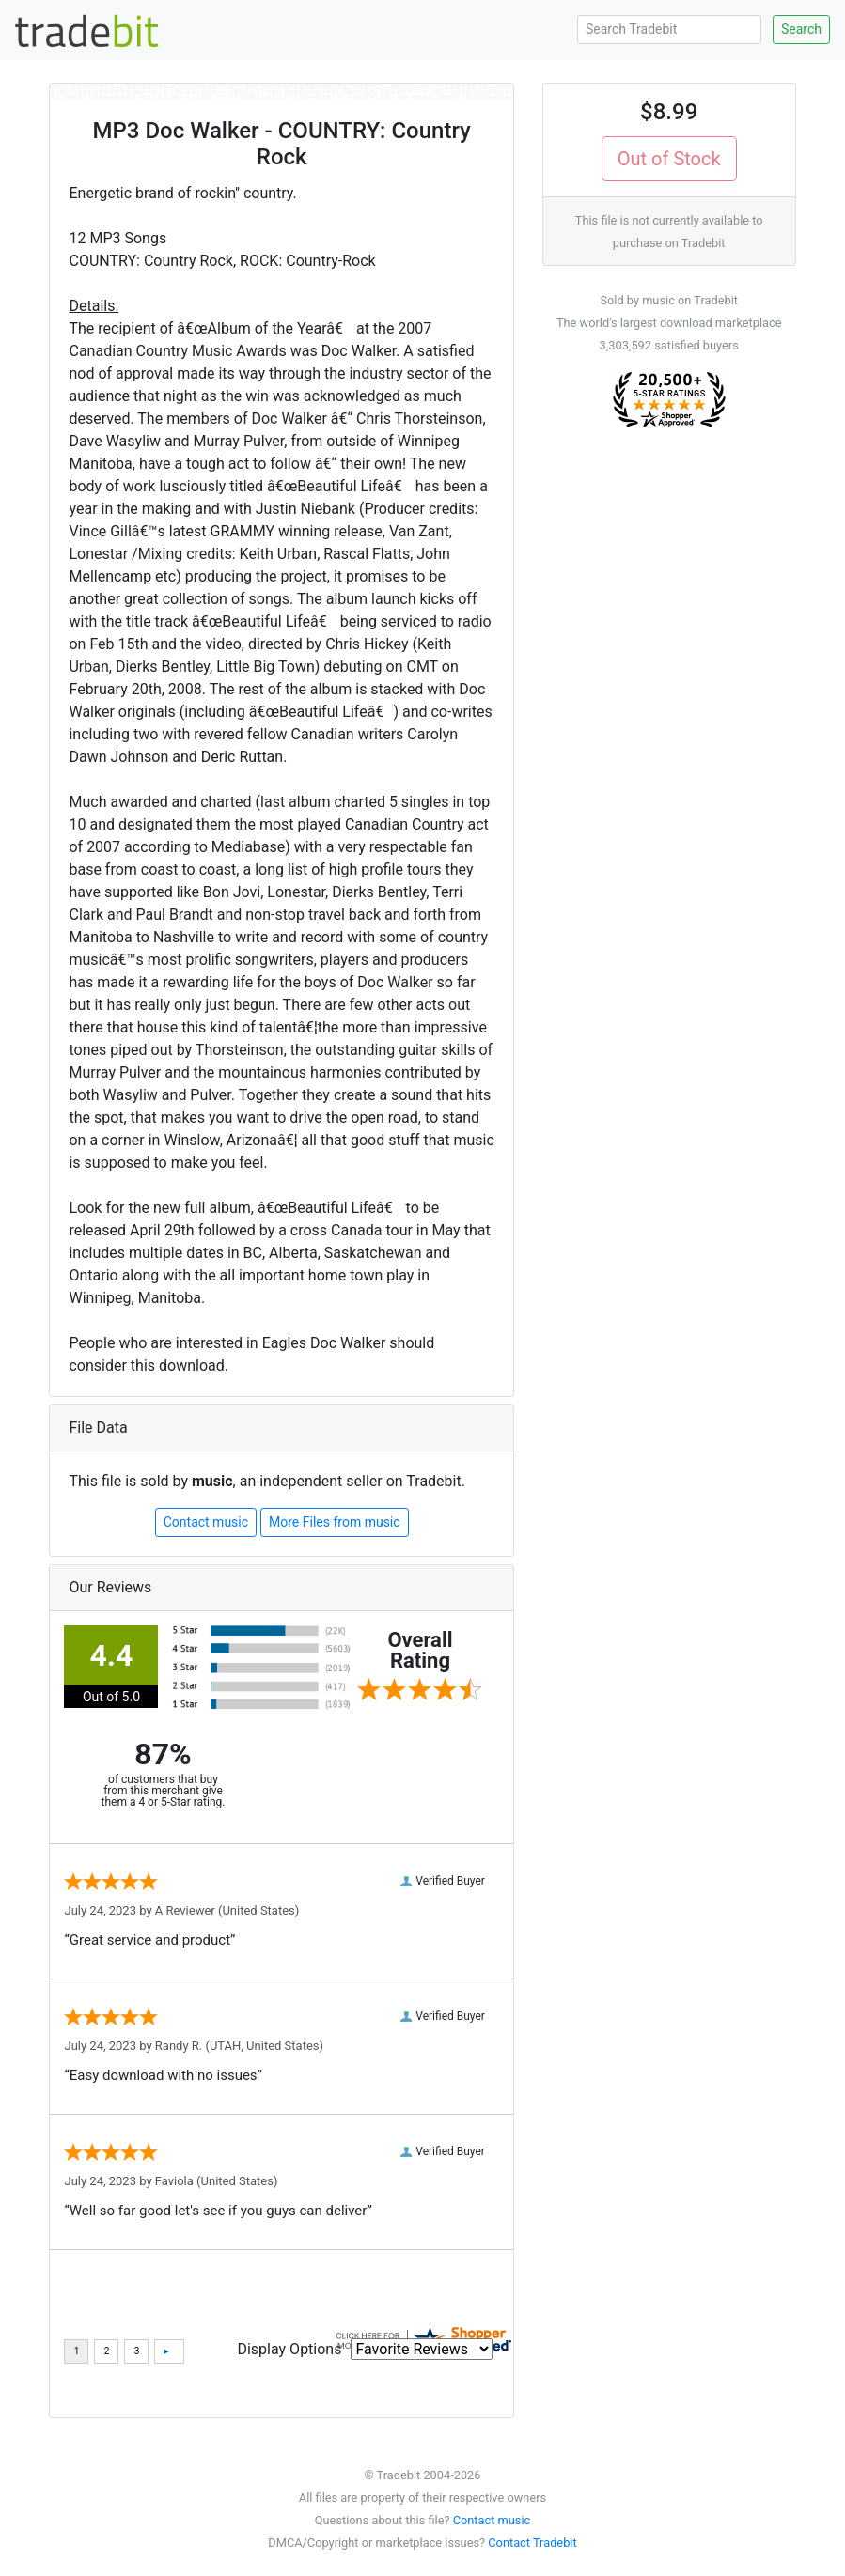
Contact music (206, 1521)
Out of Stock (669, 158)
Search (801, 29)
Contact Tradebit (532, 2543)
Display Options (289, 2349)
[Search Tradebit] (669, 29)
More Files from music (334, 1521)
